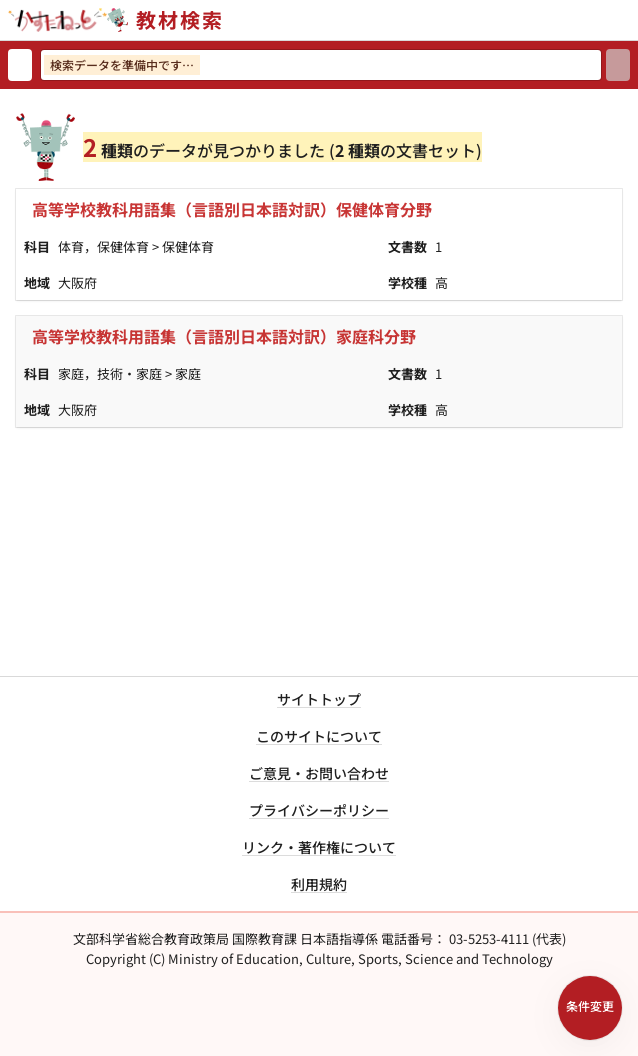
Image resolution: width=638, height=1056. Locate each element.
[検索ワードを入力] (321, 65)
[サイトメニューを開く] (630, 20)
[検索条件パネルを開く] (590, 1008)
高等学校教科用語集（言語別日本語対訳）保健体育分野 (232, 209)
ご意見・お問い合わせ (319, 773)
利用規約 (319, 884)
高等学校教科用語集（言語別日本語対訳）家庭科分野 (224, 336)
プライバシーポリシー (319, 810)
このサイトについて (319, 736)
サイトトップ (319, 699)
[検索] (618, 65)
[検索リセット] (20, 65)
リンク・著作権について (319, 847)
